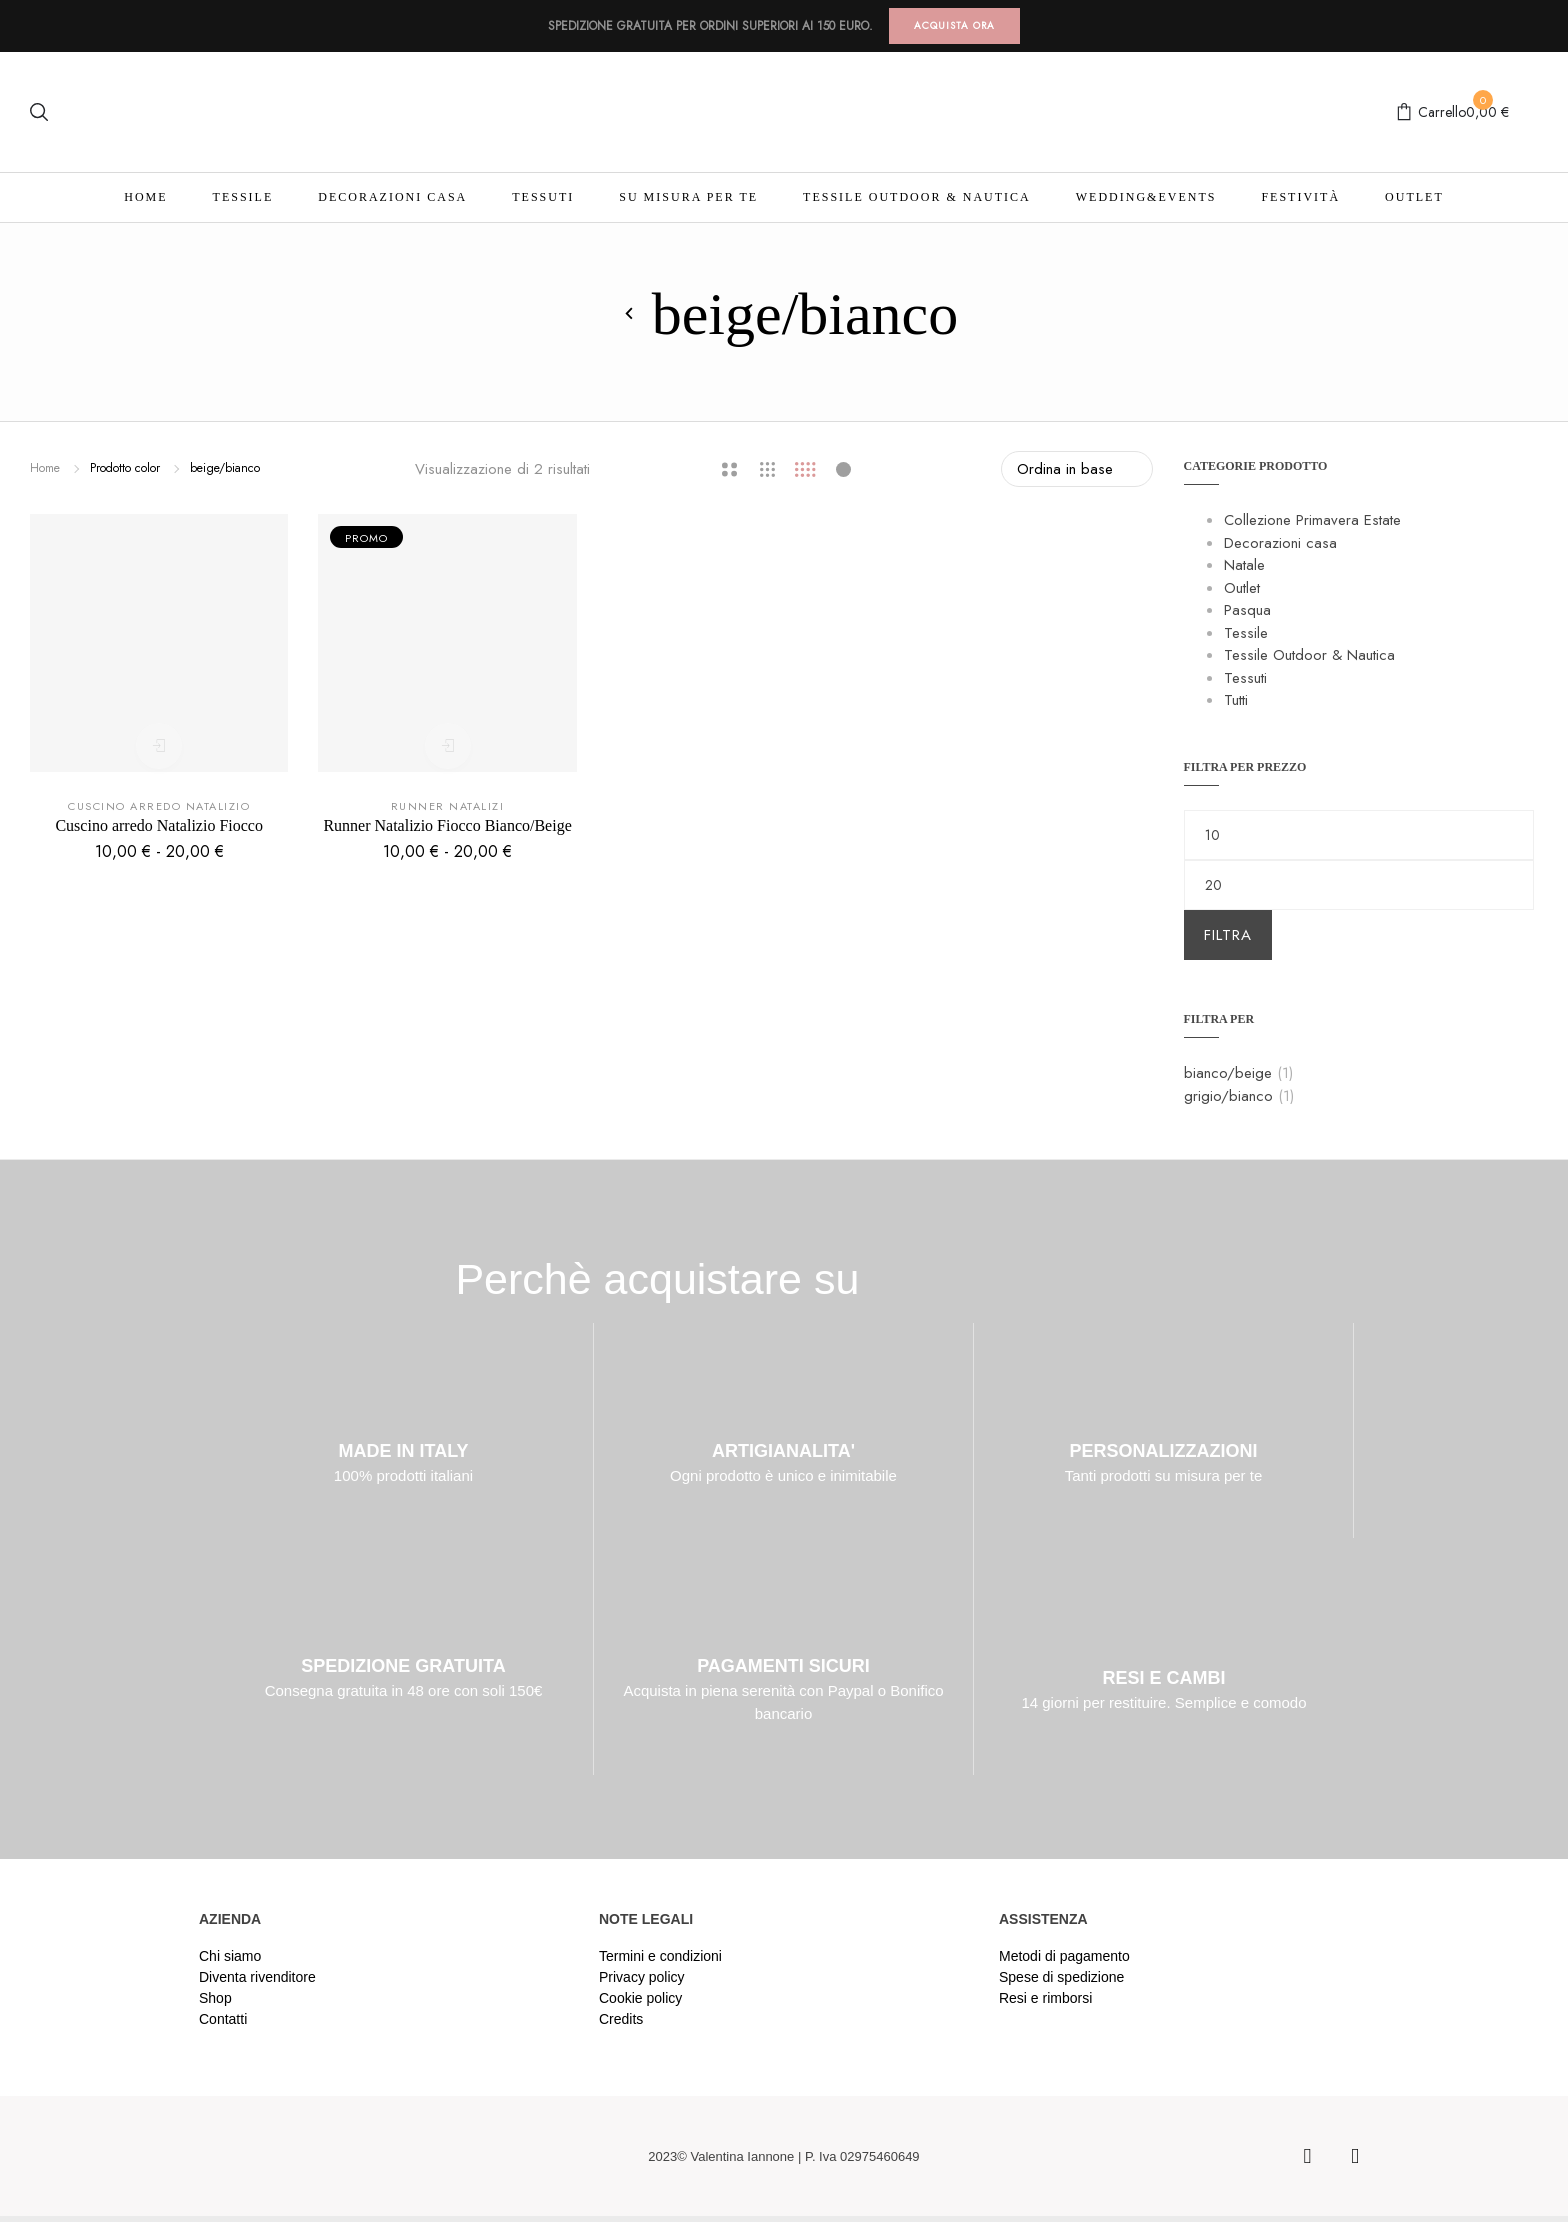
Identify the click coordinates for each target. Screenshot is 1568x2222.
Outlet (1414, 197)
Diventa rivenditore (257, 1977)
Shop (215, 1998)
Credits (621, 2019)
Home (145, 197)
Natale (1244, 565)
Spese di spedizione (1061, 1977)
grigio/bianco (1228, 1096)
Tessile (243, 197)
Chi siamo (230, 1956)
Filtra (1228, 935)
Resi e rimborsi (1045, 1998)
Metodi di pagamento (1064, 1956)
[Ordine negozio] (1077, 469)
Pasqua (1247, 610)
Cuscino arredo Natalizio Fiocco (159, 825)
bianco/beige (1228, 1073)
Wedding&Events (1146, 197)
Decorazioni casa (392, 197)
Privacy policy (642, 1977)
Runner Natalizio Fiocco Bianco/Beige (447, 825)
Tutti (1236, 700)
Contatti (223, 2019)
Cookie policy (640, 1998)
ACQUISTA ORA (954, 25)
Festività (1300, 197)
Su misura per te (688, 197)
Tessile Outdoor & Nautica (917, 197)
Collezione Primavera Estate (1312, 520)
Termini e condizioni (660, 1956)
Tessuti (543, 197)
